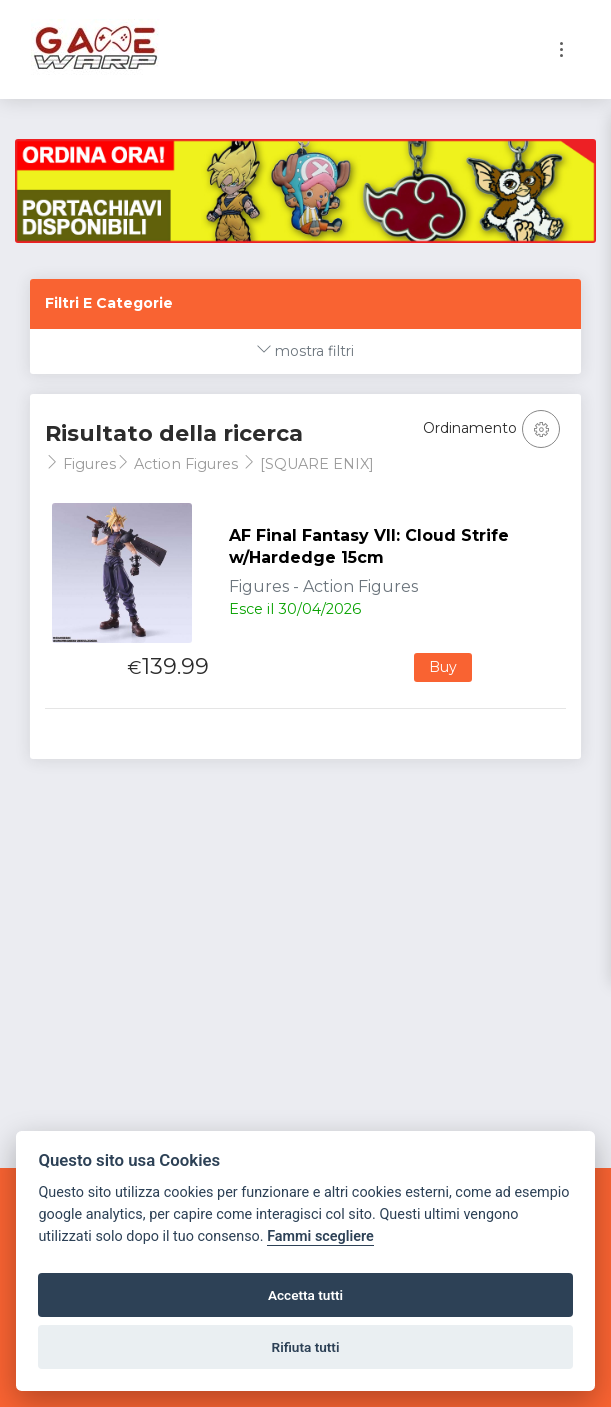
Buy (443, 667)
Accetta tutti (305, 1295)
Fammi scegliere (320, 1236)
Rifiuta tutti (306, 1347)
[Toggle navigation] (561, 49)
